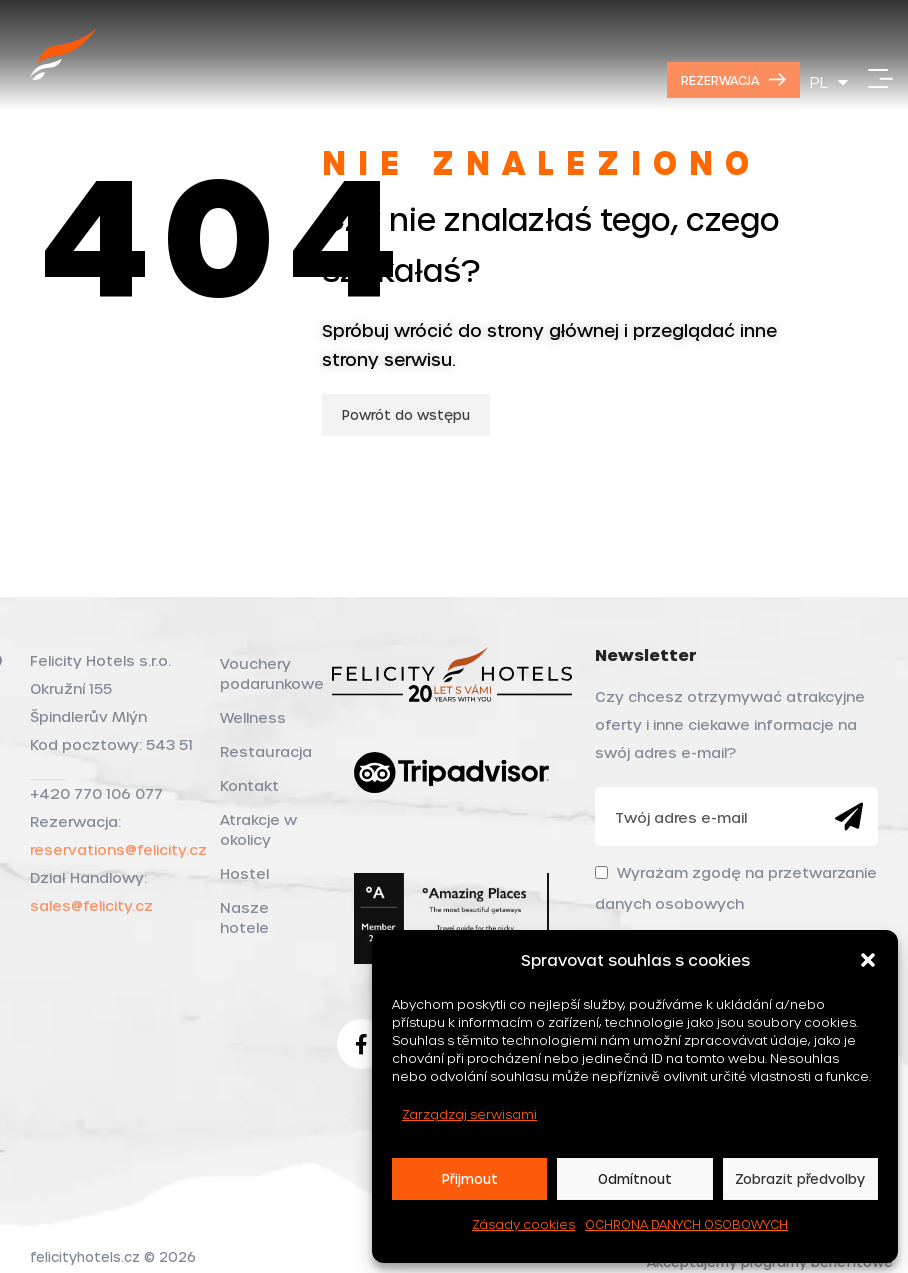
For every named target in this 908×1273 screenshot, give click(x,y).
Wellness (253, 717)
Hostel (244, 873)
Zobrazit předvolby (800, 1178)
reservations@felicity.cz (118, 849)
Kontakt (249, 785)
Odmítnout (635, 1178)
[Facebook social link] (362, 1044)
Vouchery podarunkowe (264, 673)
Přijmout (470, 1178)
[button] (868, 960)
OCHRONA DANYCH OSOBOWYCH (686, 1224)
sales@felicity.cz (91, 905)
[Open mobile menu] (880, 80)
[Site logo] (64, 76)
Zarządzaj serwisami (469, 1114)
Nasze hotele (244, 917)
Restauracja (264, 751)
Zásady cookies (523, 1224)
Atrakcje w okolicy (258, 829)
